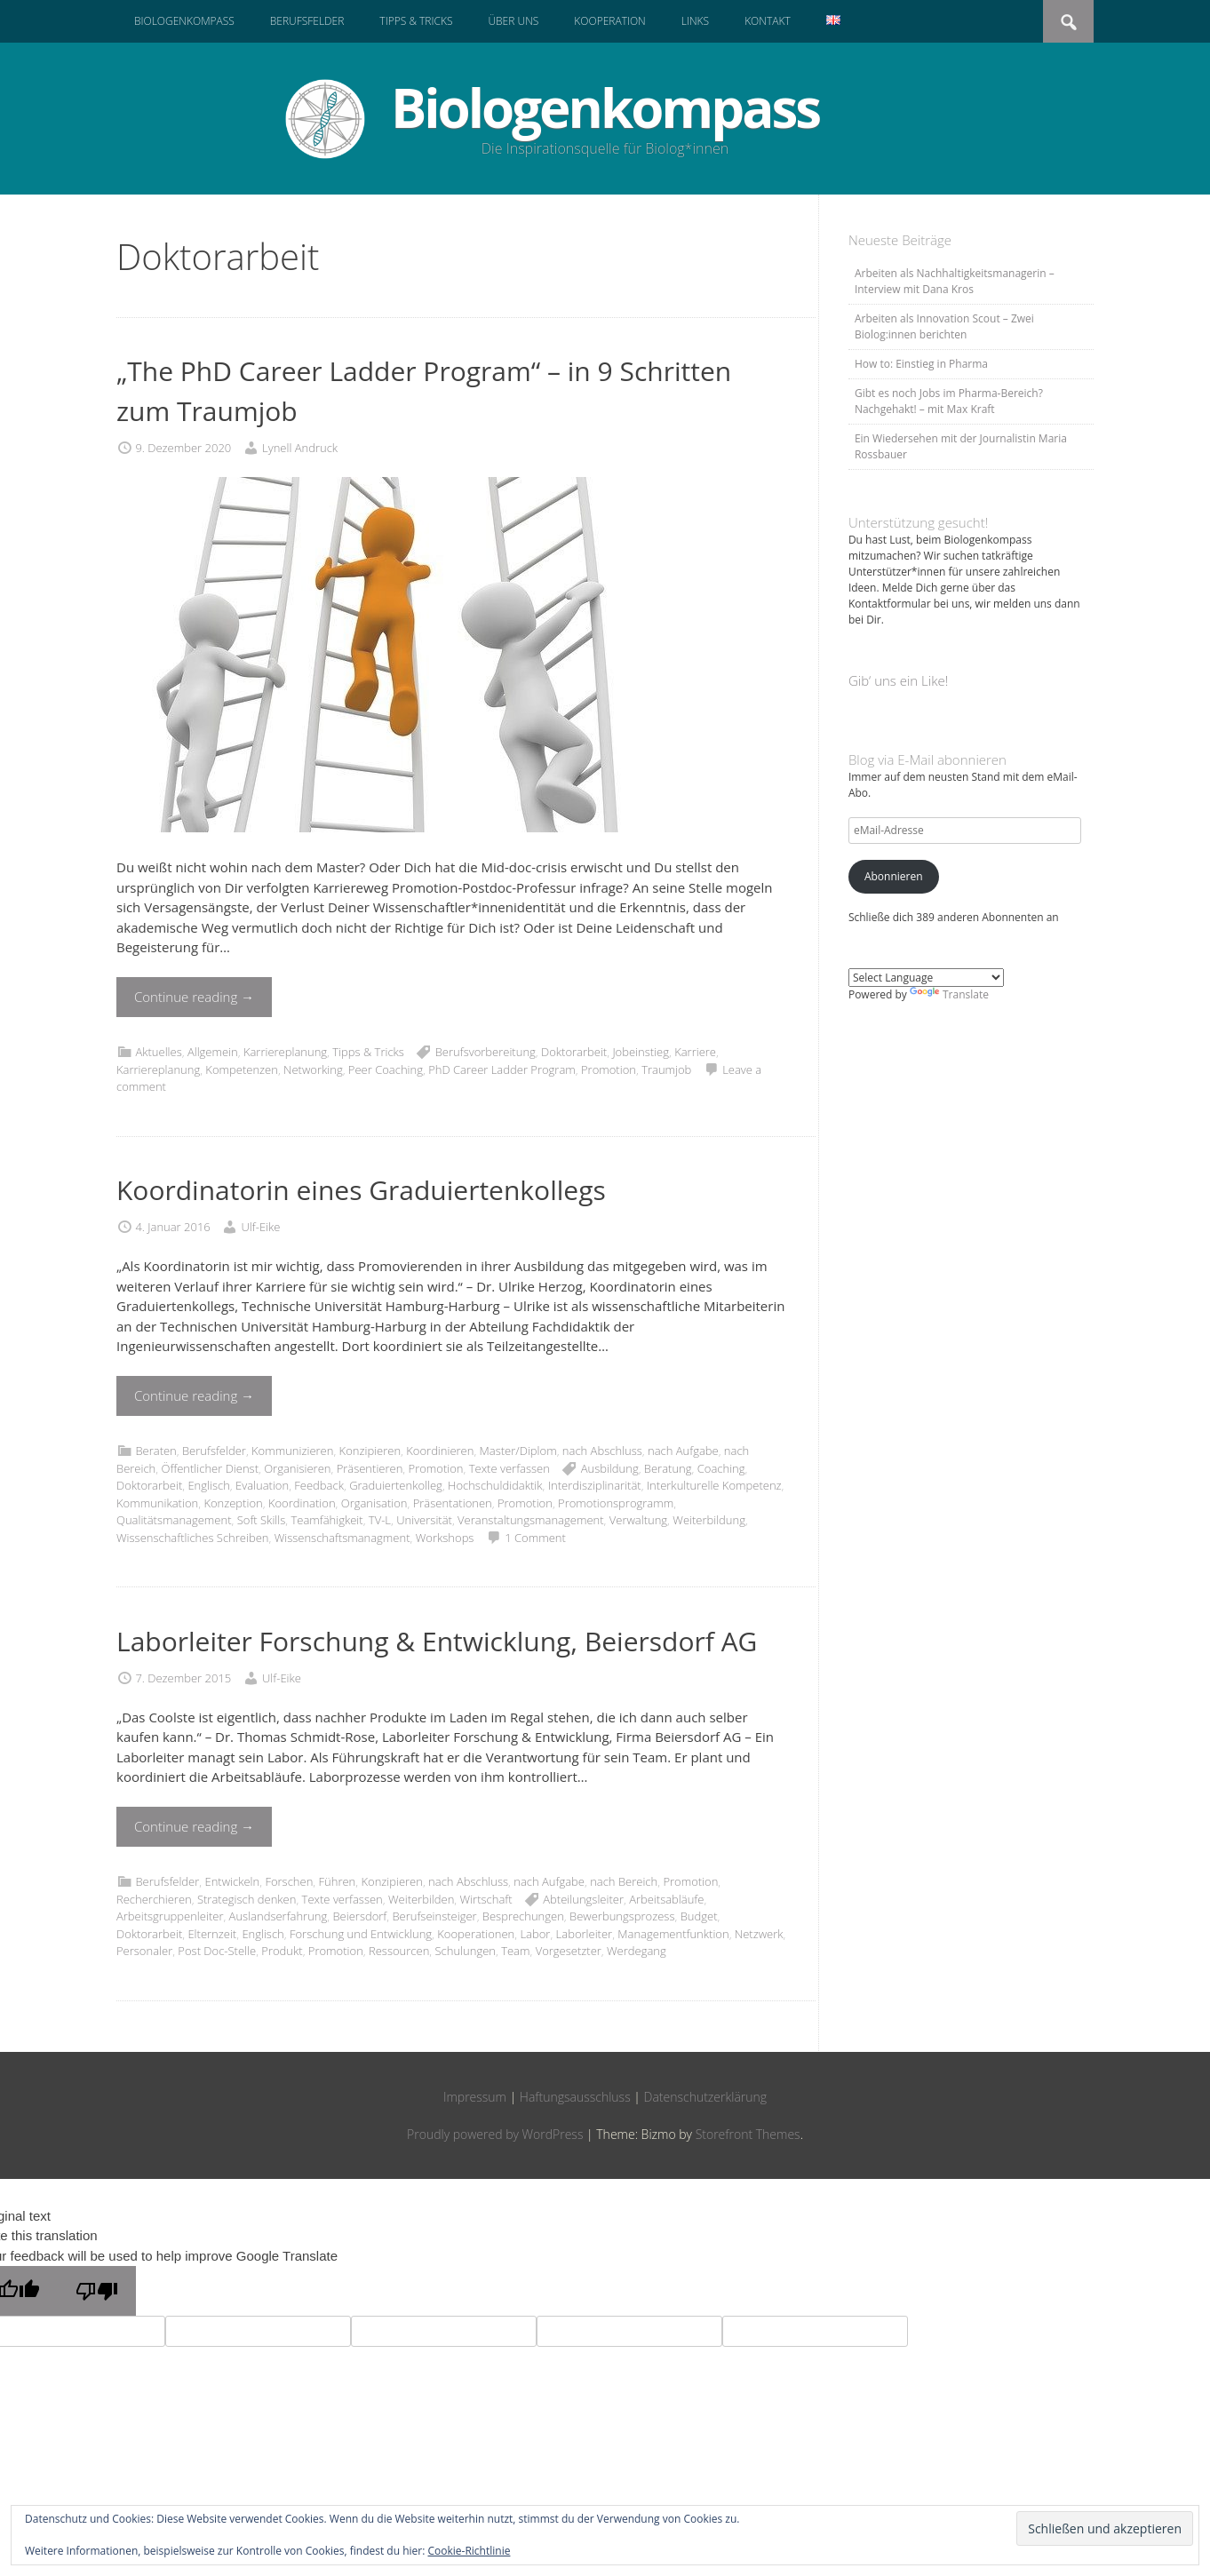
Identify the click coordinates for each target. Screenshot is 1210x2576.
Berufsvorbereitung (485, 1052)
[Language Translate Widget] (926, 977)
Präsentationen (452, 1503)
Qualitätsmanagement (174, 1520)
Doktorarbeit (574, 1052)
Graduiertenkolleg (395, 1485)
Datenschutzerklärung (706, 2096)
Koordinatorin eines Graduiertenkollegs (361, 1190)
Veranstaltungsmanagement (530, 1520)
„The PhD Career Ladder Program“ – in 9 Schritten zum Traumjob (423, 391)
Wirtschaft (486, 1899)
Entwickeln (231, 1881)
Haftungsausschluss (575, 2096)
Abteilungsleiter (583, 1899)
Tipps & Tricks (415, 20)
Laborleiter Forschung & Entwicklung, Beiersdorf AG (436, 1641)
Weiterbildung (709, 1520)
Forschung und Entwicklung (361, 1934)
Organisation (374, 1503)
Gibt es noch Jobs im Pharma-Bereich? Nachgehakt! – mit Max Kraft (949, 401)
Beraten (155, 1451)
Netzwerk (759, 1934)
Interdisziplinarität (594, 1485)
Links (695, 20)
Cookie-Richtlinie (469, 2550)
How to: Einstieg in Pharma (921, 363)
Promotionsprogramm (615, 1503)
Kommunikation (157, 1503)
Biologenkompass (184, 20)
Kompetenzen (241, 1069)
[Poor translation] (97, 2291)
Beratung (668, 1468)
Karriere (695, 1052)
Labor (535, 1934)
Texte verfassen (509, 1468)
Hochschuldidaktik (495, 1485)
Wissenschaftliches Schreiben (192, 1538)
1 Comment (535, 1538)
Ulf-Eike (261, 1227)
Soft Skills (261, 1520)
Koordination (302, 1503)
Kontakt (767, 20)
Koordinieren (440, 1451)
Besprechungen (523, 1916)
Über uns (513, 20)
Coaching (721, 1468)
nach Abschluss (602, 1451)
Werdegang (636, 1951)
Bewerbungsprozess (621, 1916)
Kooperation (609, 20)
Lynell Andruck (300, 448)
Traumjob (666, 1069)
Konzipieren (370, 1451)
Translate (949, 994)
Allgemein (212, 1052)
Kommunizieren (292, 1451)
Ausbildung (610, 1468)
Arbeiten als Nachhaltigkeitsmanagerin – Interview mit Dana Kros (955, 281)
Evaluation (262, 1485)
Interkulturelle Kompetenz (714, 1485)
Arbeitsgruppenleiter (169, 1916)
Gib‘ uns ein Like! (898, 680)
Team (515, 1951)
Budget (699, 1916)
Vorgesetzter (568, 1951)
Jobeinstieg (640, 1052)
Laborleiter (584, 1934)
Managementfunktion (672, 1934)
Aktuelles (158, 1052)
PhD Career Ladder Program (502, 1069)
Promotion (608, 1069)
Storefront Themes (748, 2134)
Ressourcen (399, 1951)
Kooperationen (475, 1934)
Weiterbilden (421, 1899)
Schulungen (464, 1951)
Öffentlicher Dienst (210, 1468)
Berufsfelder (307, 20)
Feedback (319, 1485)
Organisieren (297, 1468)
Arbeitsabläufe (666, 1899)
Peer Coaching (385, 1069)
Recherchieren (154, 1899)
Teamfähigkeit (326, 1520)
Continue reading (194, 997)
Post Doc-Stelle (217, 1951)
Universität (424, 1520)
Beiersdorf (359, 1916)
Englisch (208, 1485)
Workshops (445, 1538)
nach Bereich (623, 1881)
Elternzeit (211, 1934)
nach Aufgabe (683, 1451)
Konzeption (232, 1503)
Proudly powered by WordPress (495, 2134)
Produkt (281, 1951)
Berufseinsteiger (434, 1916)
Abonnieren (893, 876)
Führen (337, 1881)
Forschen (289, 1881)
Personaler (144, 1951)
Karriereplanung (285, 1052)
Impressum (474, 2096)
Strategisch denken (247, 1899)
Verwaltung (638, 1520)
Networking (313, 1069)
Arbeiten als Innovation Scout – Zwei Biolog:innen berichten (944, 326)
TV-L (380, 1520)
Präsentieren (370, 1468)
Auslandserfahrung (278, 1916)
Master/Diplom (518, 1451)
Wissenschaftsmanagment (342, 1538)
